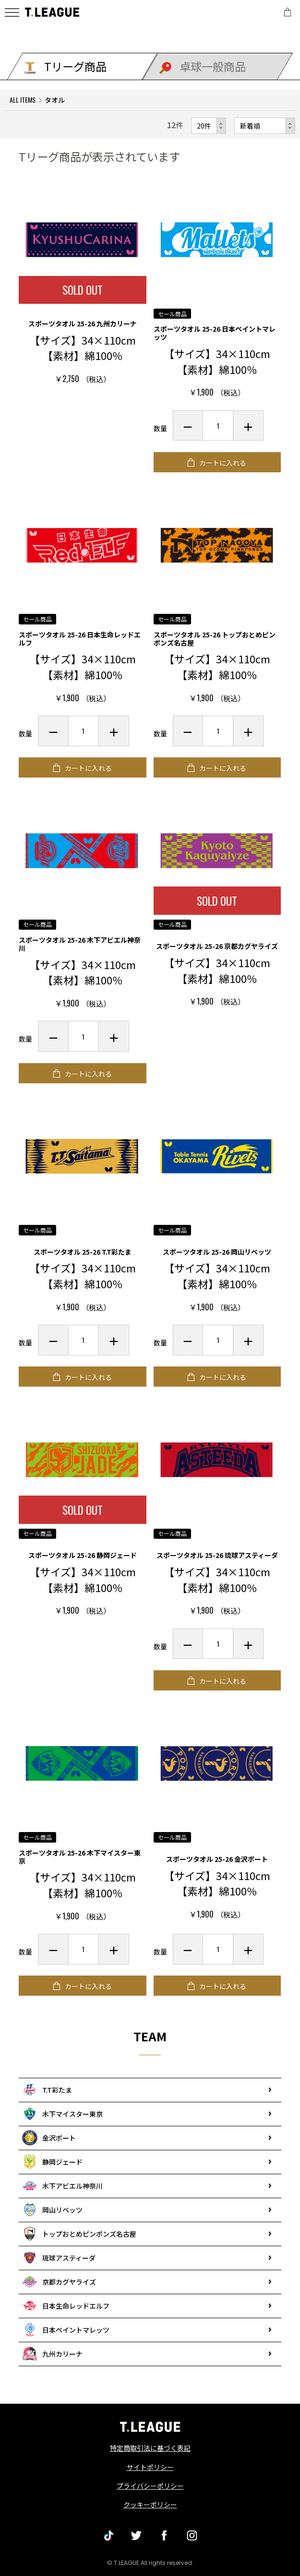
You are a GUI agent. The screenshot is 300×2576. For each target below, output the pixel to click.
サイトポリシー (150, 2467)
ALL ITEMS (23, 100)
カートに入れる (222, 462)
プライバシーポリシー (150, 2486)
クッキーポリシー (150, 2504)
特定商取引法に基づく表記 (150, 2448)
